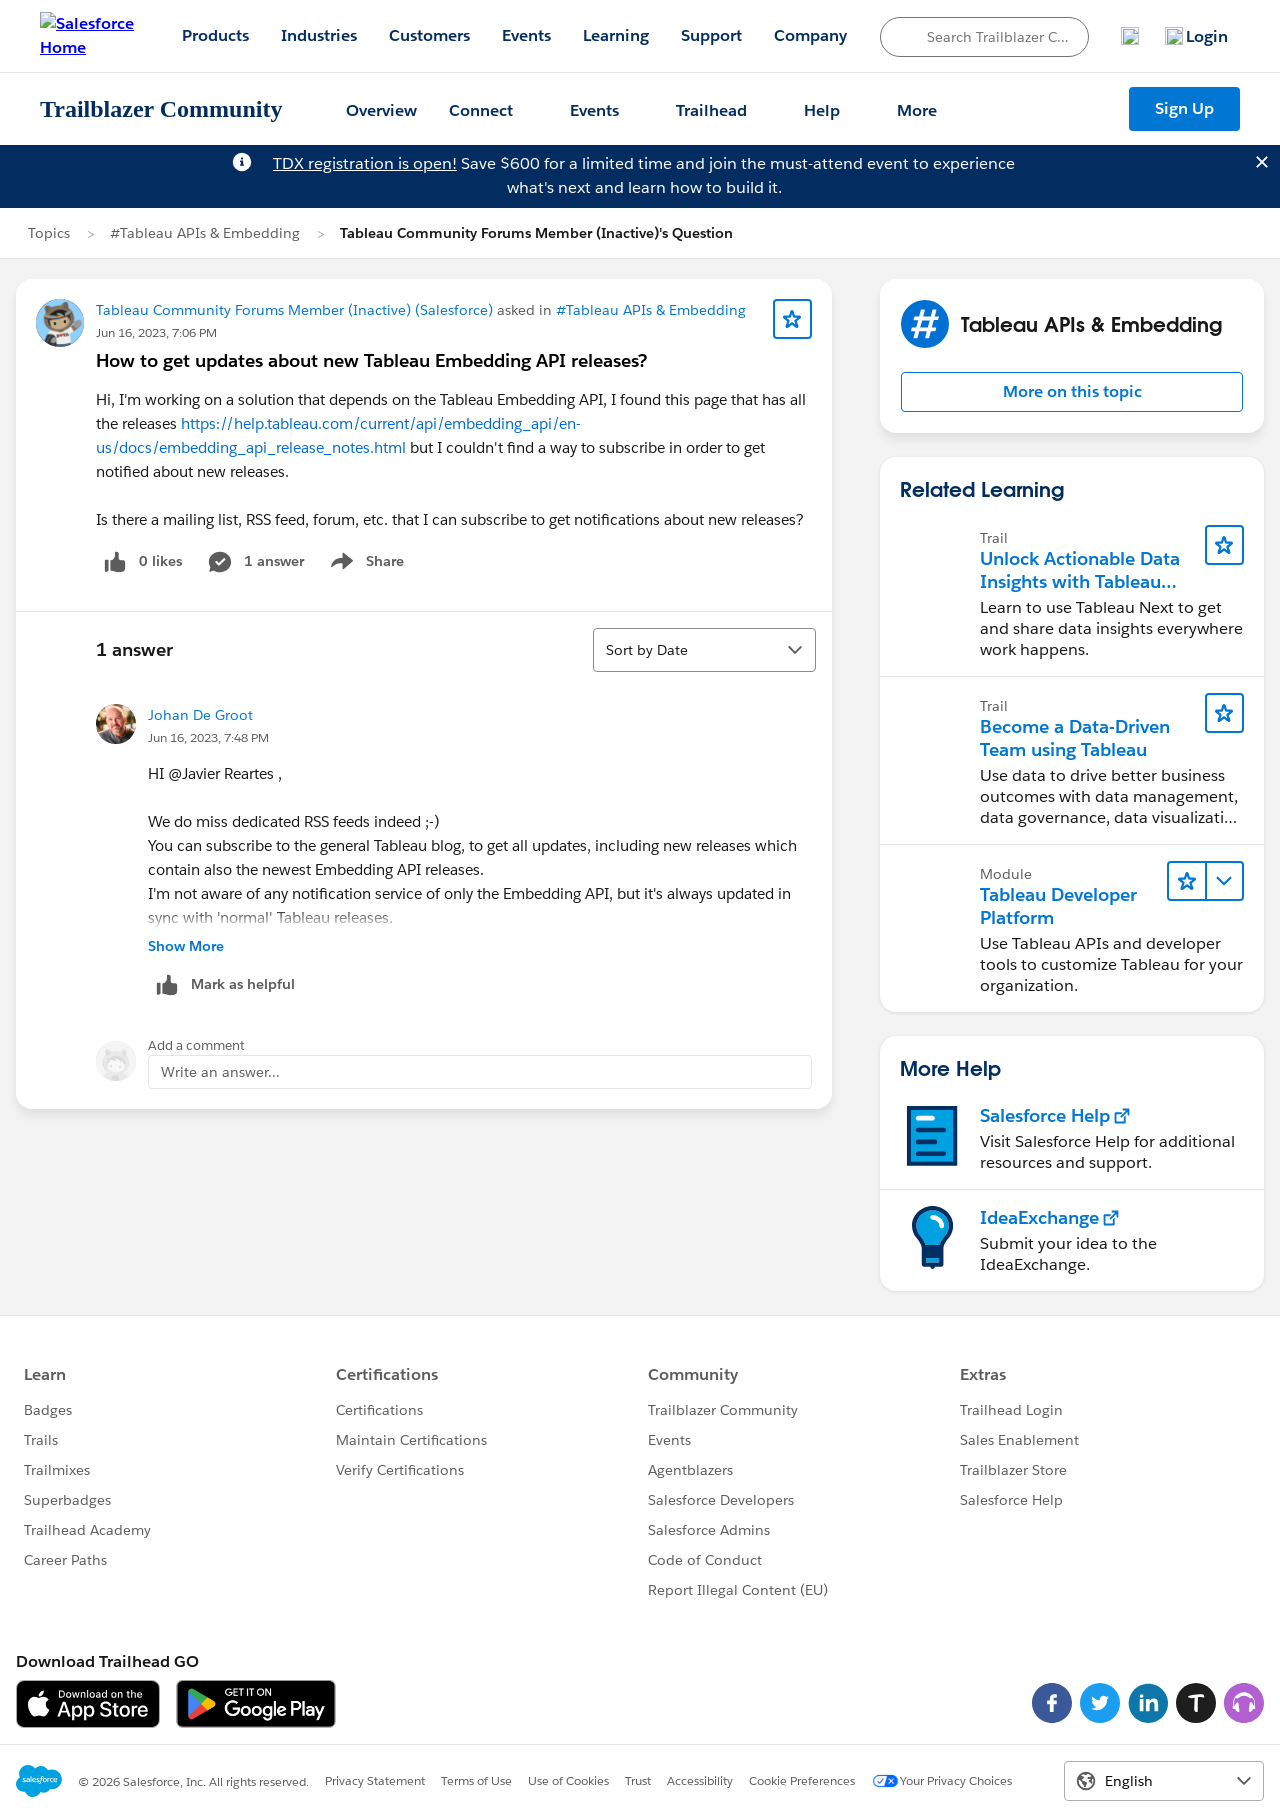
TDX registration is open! (365, 163)
